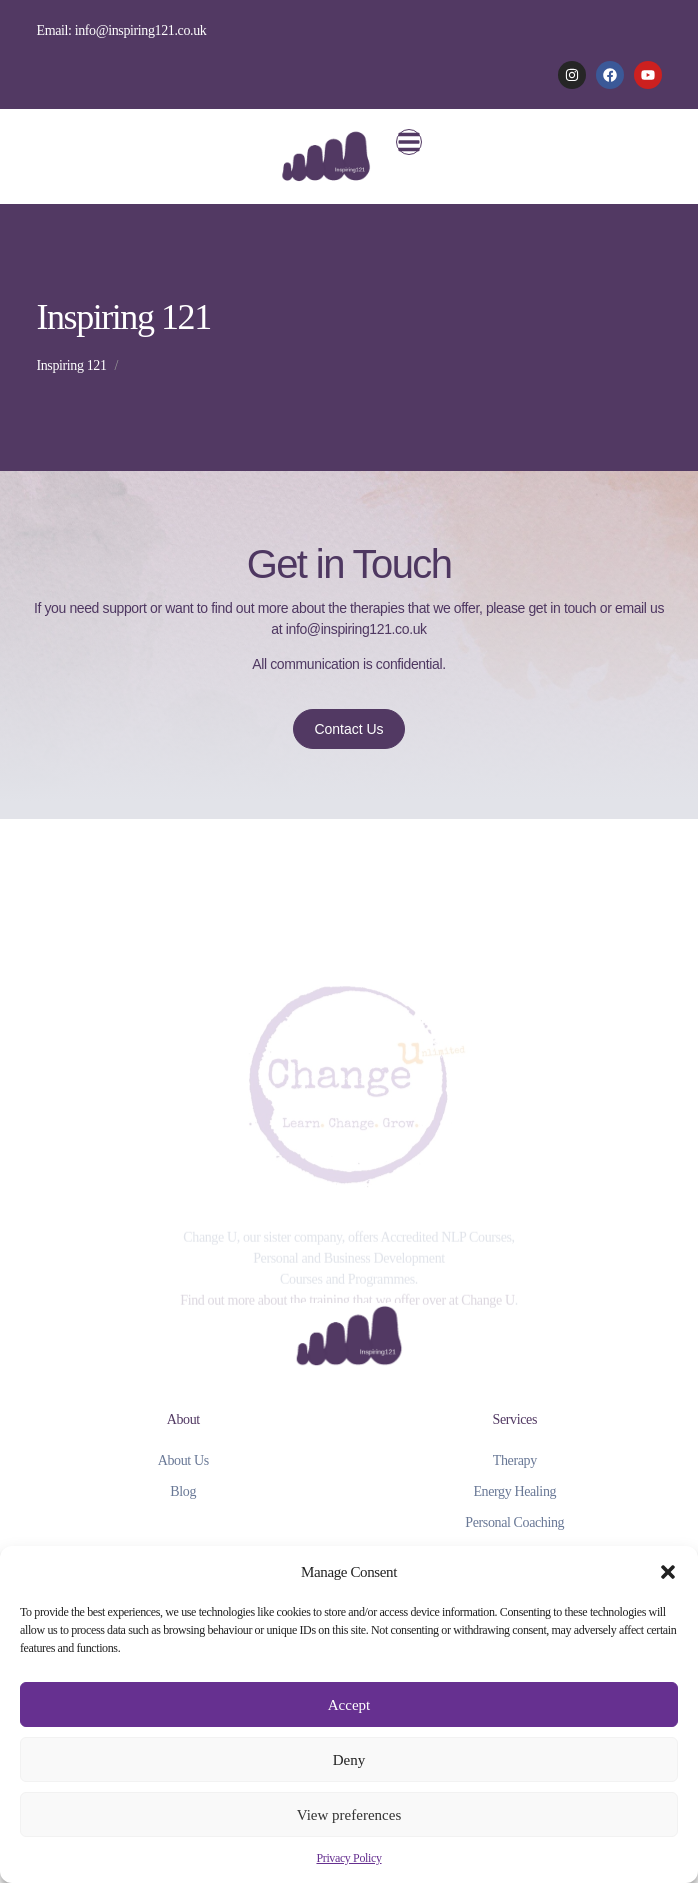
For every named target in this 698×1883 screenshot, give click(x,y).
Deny (349, 1760)
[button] (668, 1572)
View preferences (349, 1815)
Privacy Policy (348, 1858)
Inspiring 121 (71, 365)
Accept (349, 1705)
